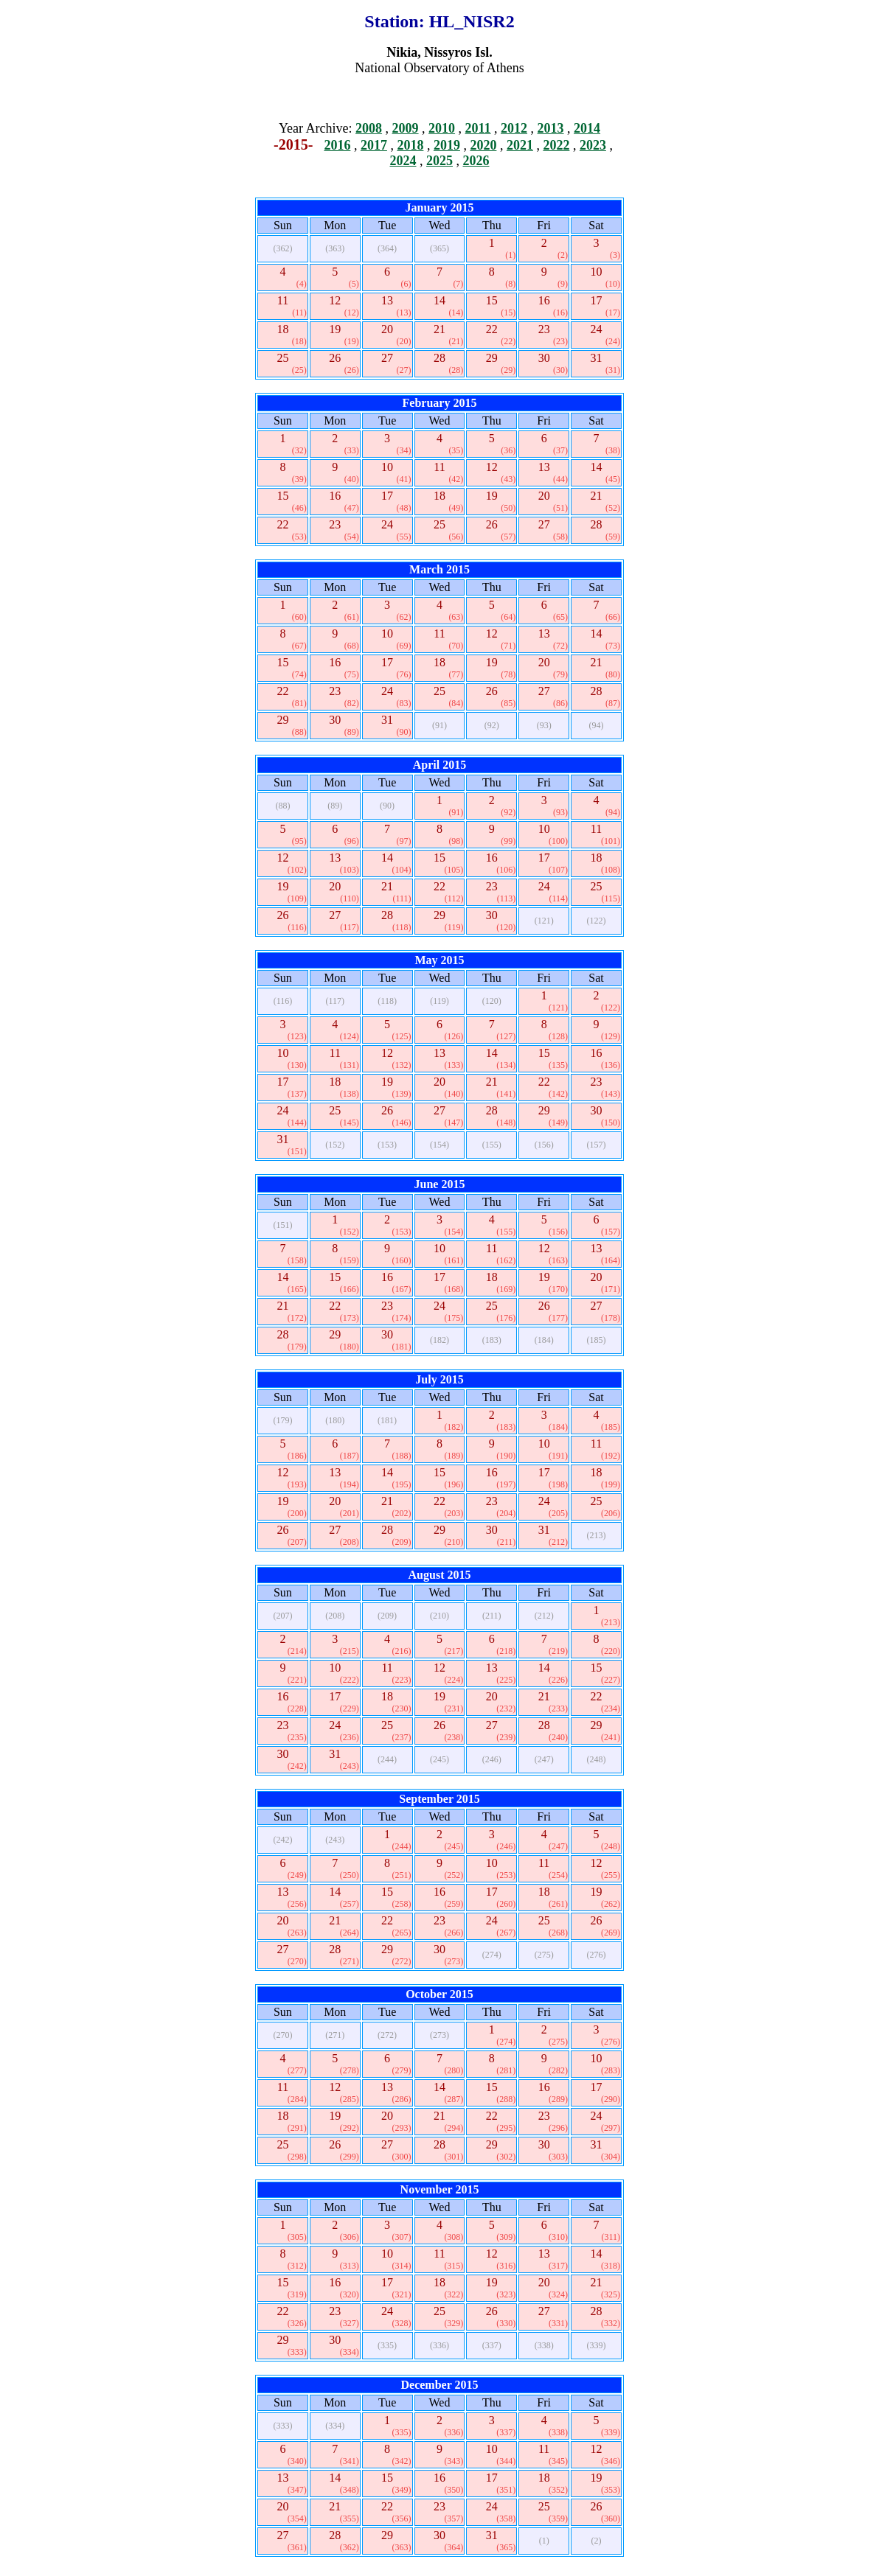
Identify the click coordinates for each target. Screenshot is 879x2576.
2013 (551, 128)
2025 (439, 160)
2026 (476, 160)
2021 (520, 145)
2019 (447, 145)
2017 (374, 145)
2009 (405, 128)
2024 (403, 160)
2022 (556, 145)
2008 (368, 128)
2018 (410, 145)
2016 (337, 145)
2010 (441, 128)
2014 (587, 128)
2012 (514, 128)
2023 (593, 145)
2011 (478, 128)
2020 (483, 145)
